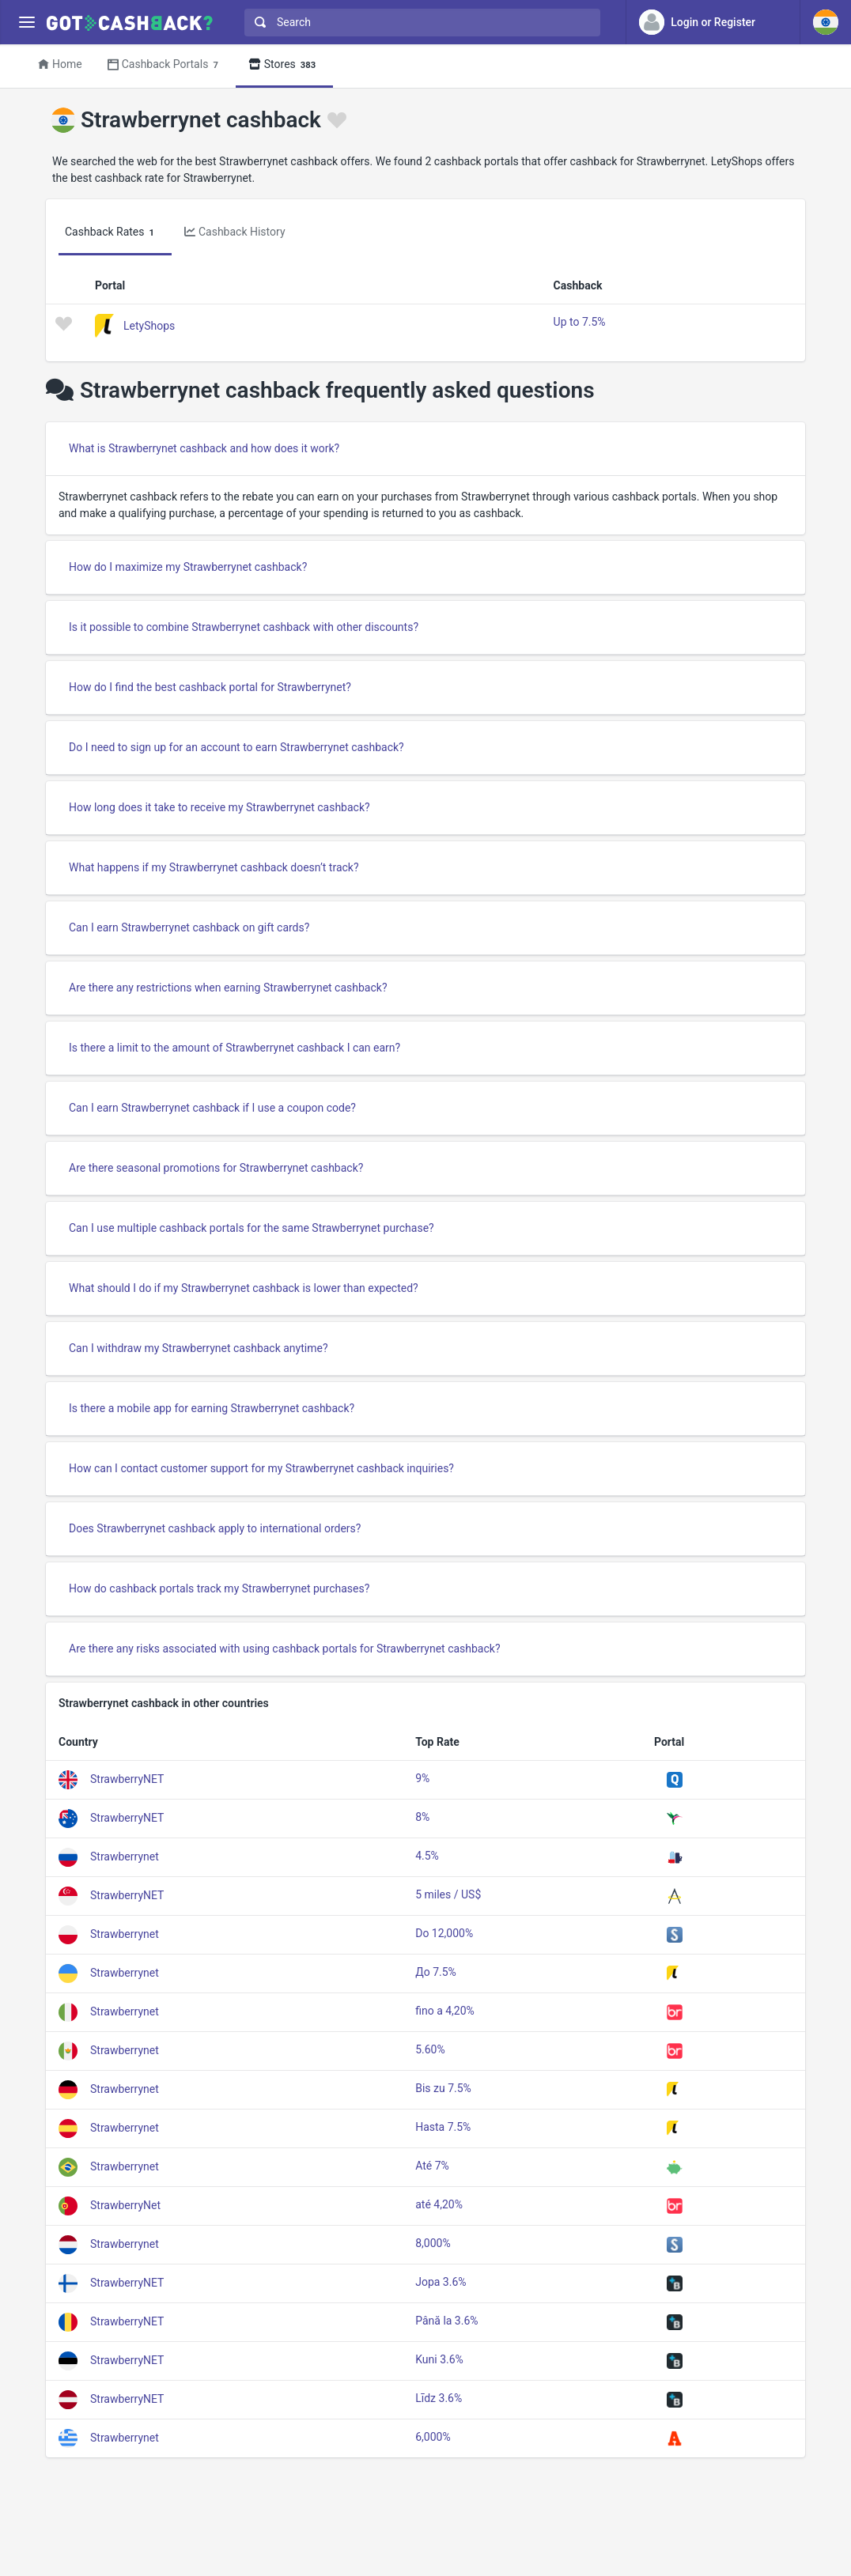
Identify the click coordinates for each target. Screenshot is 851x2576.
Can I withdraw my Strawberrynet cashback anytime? (198, 1348)
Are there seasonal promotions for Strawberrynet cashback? (216, 1167)
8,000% (432, 2243)
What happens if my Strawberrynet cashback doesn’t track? (214, 867)
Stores (284, 65)
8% (422, 1817)
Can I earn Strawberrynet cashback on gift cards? (189, 927)
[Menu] (26, 22)
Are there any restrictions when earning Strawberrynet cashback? (228, 987)
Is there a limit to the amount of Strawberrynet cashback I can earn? (234, 1047)
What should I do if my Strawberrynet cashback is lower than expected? (243, 1288)
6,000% (432, 2437)
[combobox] (418, 22)
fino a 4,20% (445, 2010)
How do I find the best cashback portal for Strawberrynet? (210, 687)
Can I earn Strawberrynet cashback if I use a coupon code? (212, 1107)
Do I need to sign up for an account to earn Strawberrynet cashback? (236, 747)
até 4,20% (439, 2204)
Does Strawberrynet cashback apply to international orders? (215, 1528)
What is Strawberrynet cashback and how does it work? (204, 448)
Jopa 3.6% (440, 2282)
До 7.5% (435, 1972)
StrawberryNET (127, 1779)
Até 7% (432, 2165)
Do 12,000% (444, 1933)
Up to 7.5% (580, 321)
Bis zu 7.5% (443, 2088)
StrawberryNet (125, 2205)
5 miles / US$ (448, 1894)
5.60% (430, 2049)
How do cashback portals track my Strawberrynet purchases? (219, 1588)
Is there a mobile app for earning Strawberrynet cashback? (211, 1408)
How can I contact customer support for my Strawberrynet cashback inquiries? (261, 1468)
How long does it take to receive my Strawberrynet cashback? (219, 807)
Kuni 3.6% (439, 2359)
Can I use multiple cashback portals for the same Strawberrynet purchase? (251, 1228)
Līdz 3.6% (438, 2398)
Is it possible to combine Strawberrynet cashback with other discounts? (243, 627)
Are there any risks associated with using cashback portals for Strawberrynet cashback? (285, 1648)
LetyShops (149, 325)
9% (422, 1778)
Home (60, 64)
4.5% (427, 1855)
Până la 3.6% (446, 2320)
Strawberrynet (124, 1856)
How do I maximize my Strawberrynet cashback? (188, 567)
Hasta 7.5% (443, 2127)
